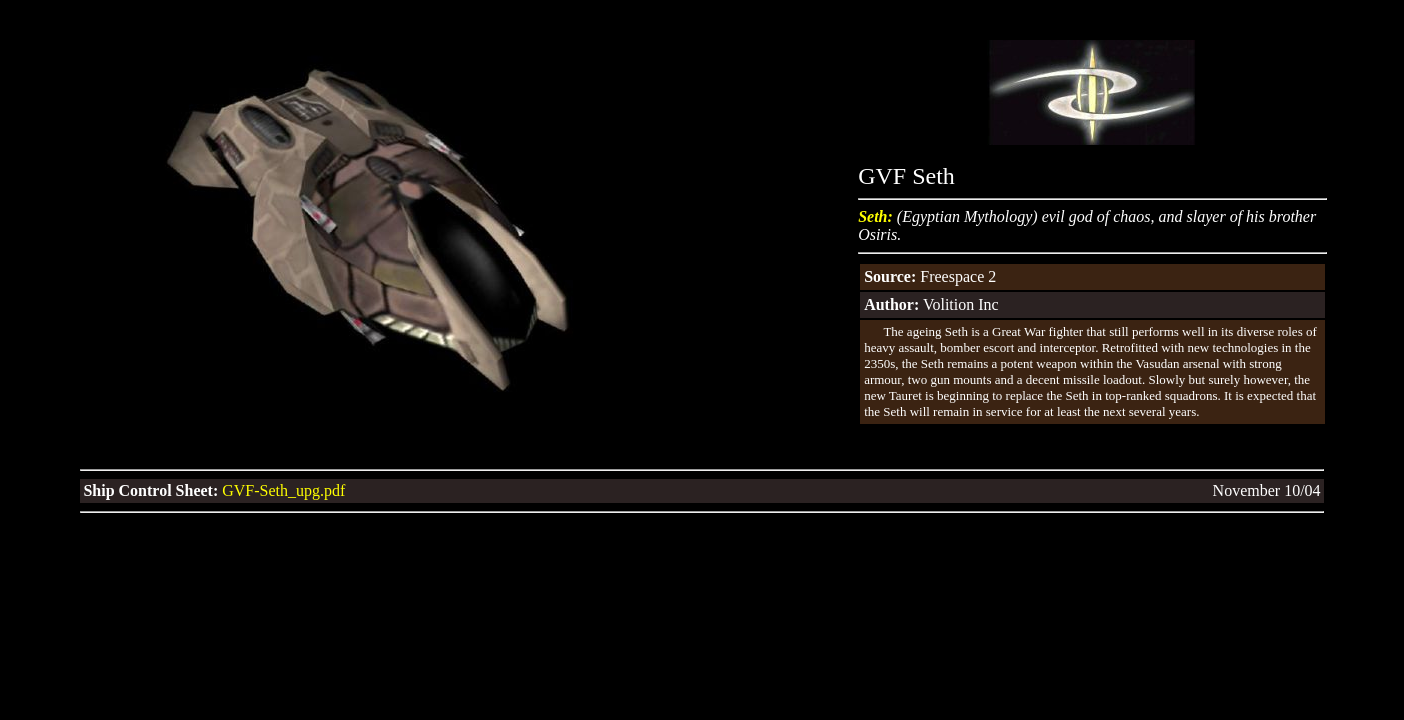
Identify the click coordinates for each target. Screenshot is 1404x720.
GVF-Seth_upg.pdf (281, 490)
